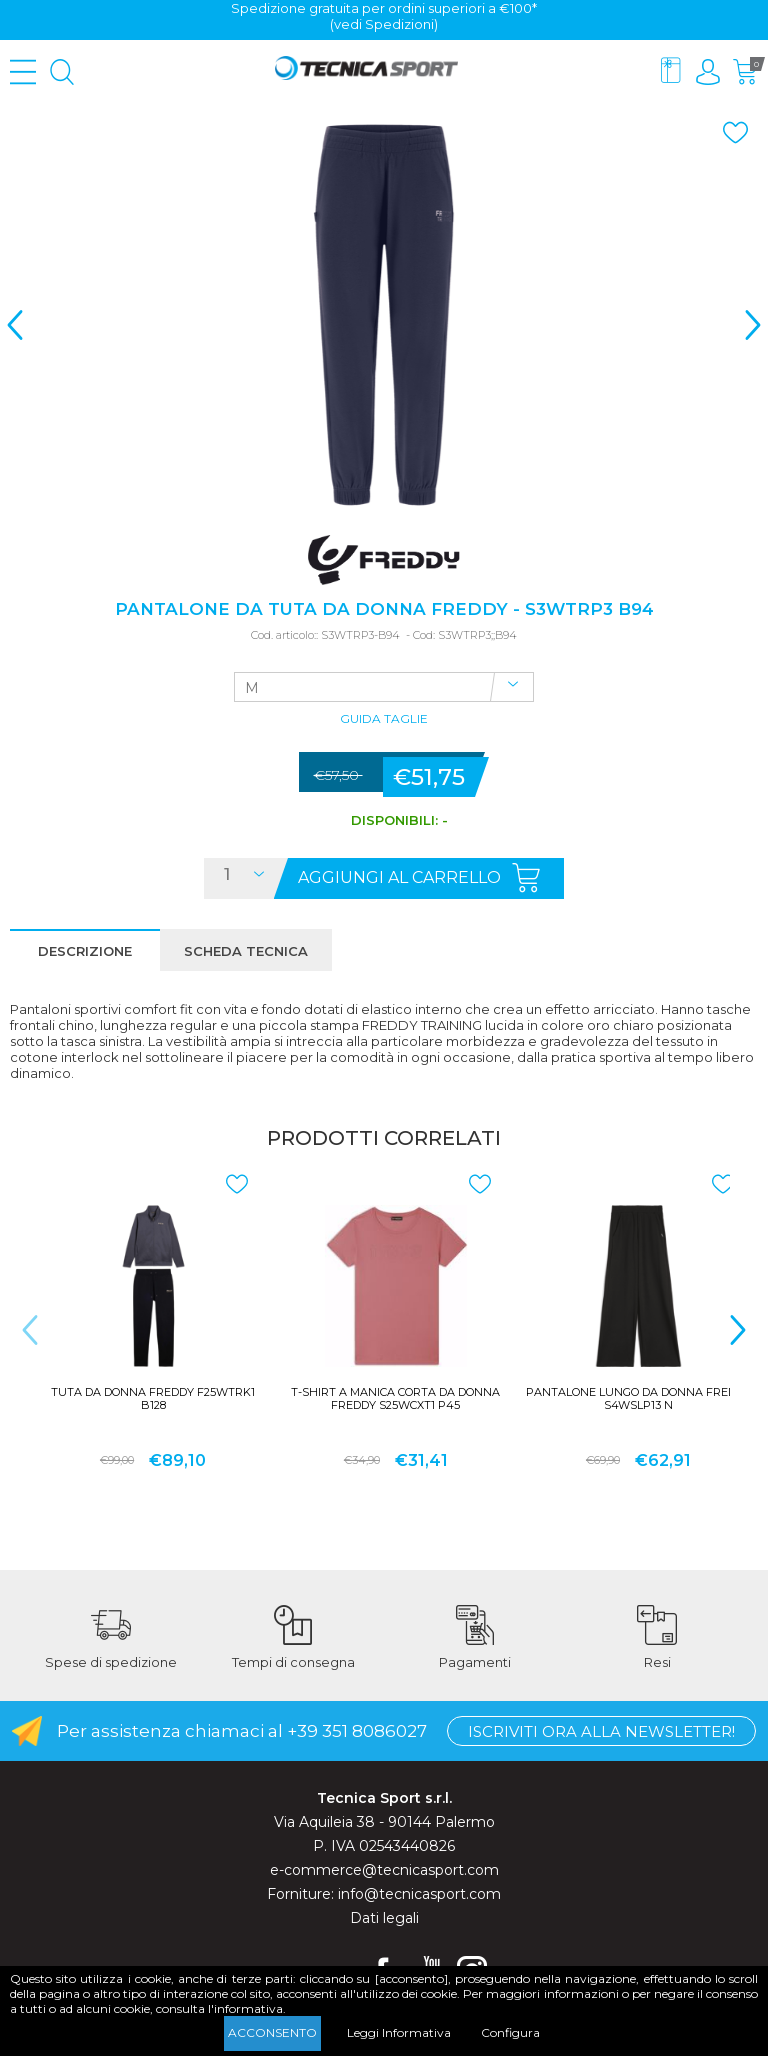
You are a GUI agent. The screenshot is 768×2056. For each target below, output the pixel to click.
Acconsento (272, 2032)
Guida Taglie (384, 719)
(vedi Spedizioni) (384, 24)
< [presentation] (15, 324)
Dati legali (384, 1918)
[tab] (85, 950)
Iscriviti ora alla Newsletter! (601, 1731)
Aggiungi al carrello (399, 877)
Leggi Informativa (399, 2032)
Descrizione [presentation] (85, 951)
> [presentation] (753, 324)
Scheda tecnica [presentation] (246, 951)
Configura (510, 2032)
